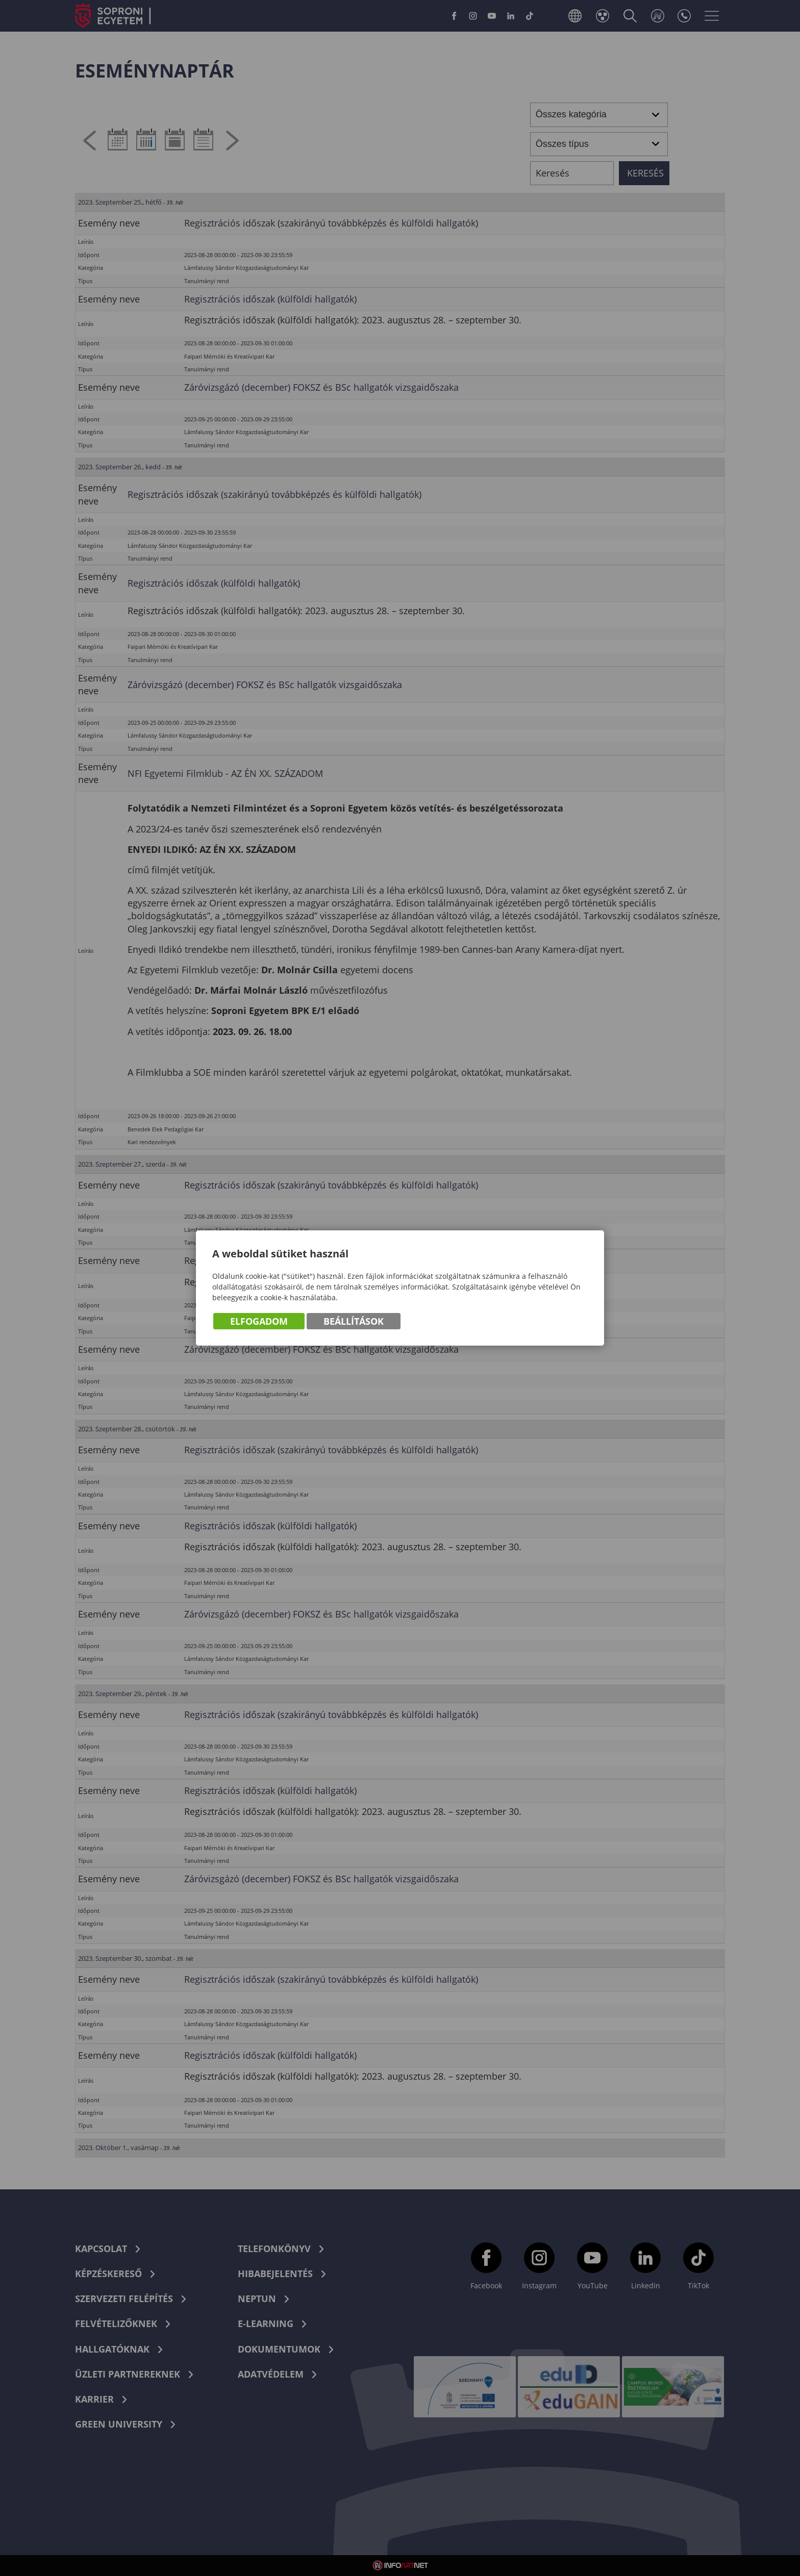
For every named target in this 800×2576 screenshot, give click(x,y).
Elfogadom (259, 1321)
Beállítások (353, 1321)
